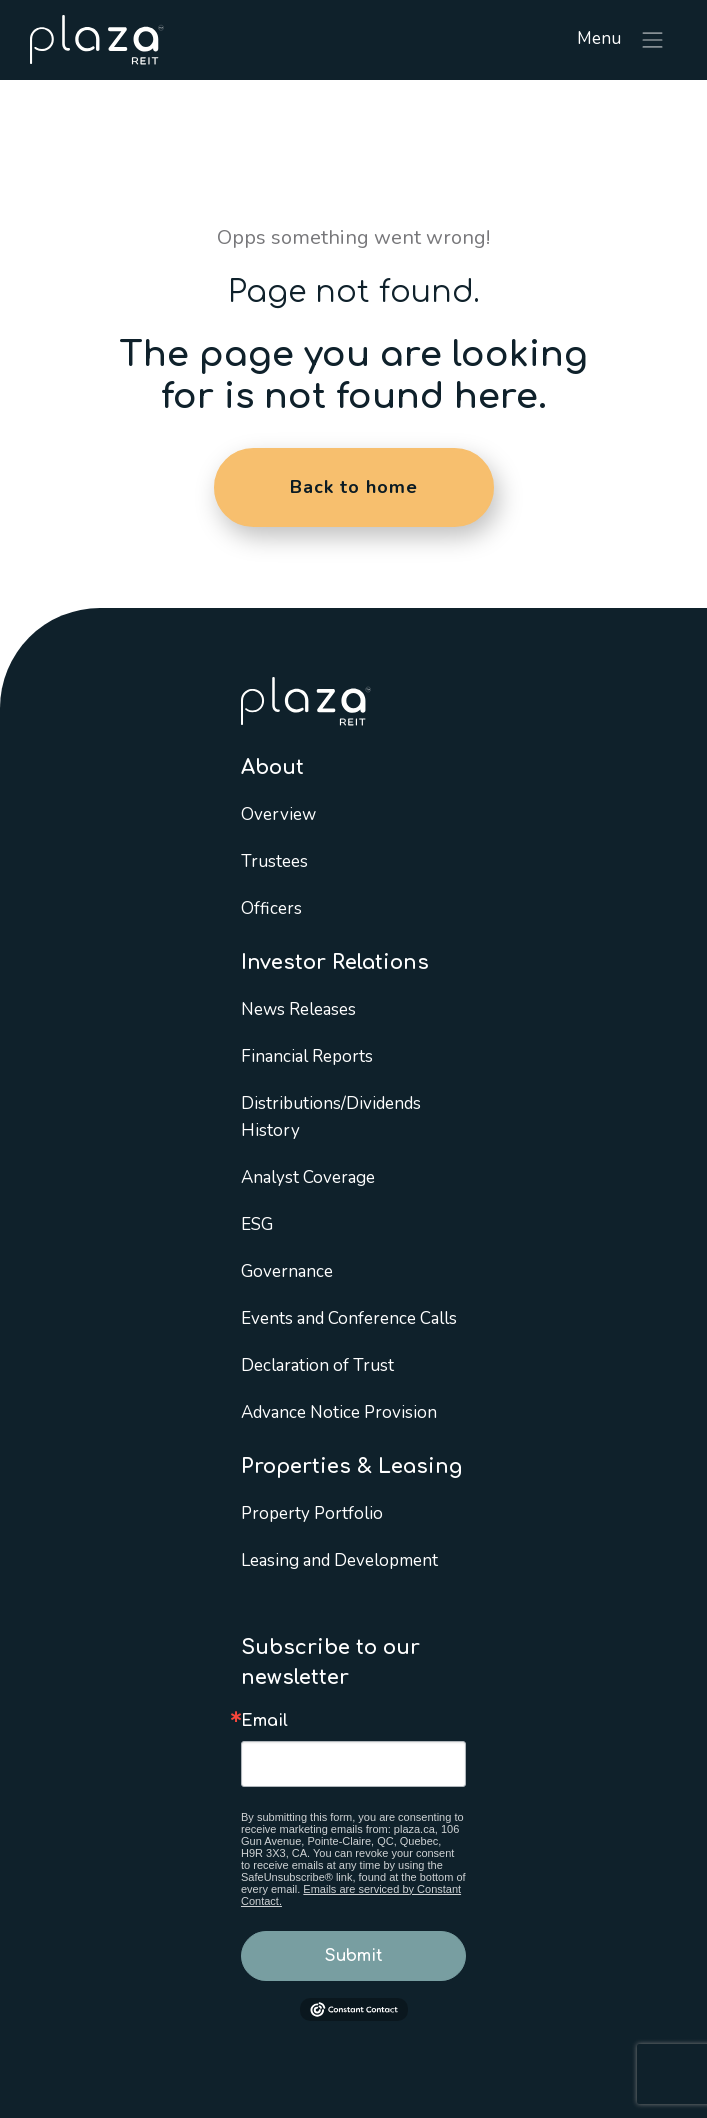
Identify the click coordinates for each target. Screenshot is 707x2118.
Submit (354, 1956)
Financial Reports (307, 1056)
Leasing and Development (339, 1560)
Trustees (274, 861)
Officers (271, 908)
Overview (278, 814)
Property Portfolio (312, 1513)
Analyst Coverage (308, 1177)
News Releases (298, 1009)
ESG (257, 1224)
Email (264, 1721)
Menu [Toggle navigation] (621, 40)
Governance (287, 1271)
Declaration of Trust (317, 1365)
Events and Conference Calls (349, 1318)
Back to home (354, 487)
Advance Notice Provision (339, 1412)
